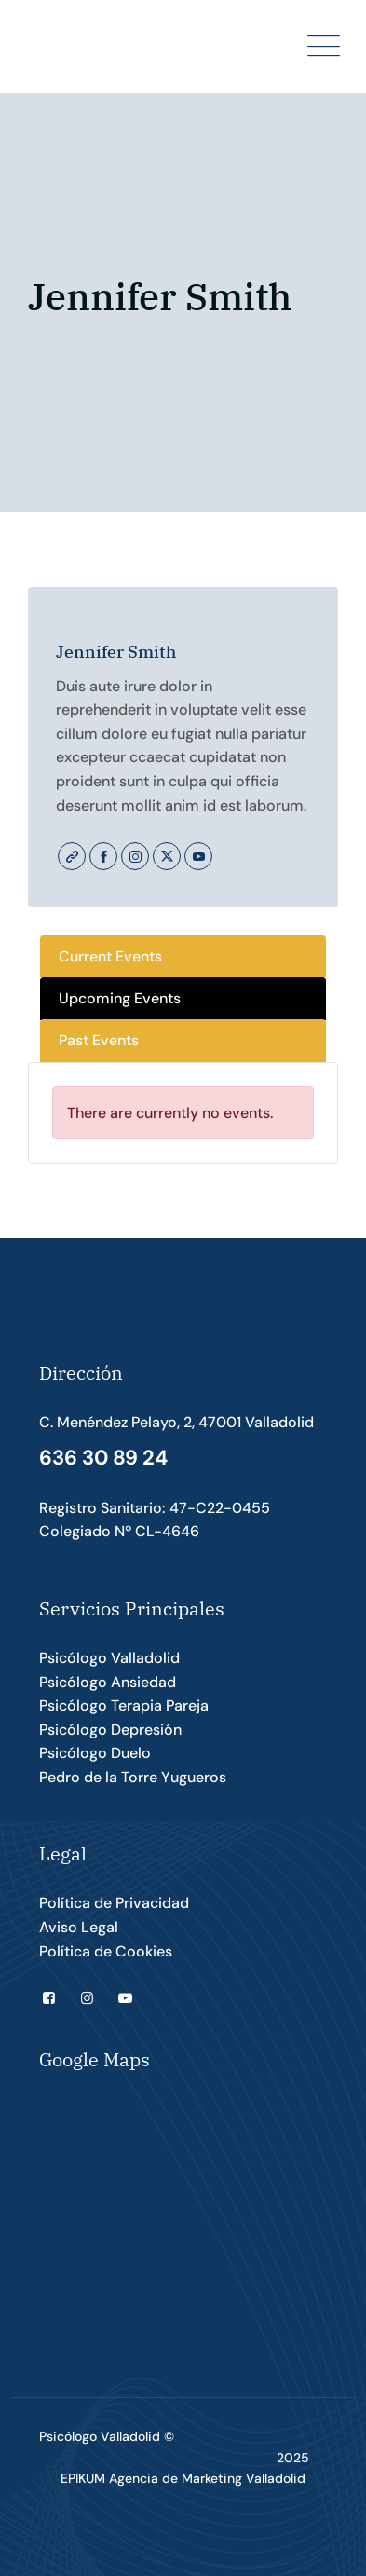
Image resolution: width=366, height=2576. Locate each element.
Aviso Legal (78, 1927)
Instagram (135, 856)
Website (72, 856)
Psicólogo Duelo (95, 1753)
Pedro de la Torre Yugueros (132, 1777)
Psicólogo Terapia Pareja (124, 1705)
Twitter (167, 856)
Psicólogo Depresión (110, 1729)
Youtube (198, 856)
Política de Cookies (105, 1951)
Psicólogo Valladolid (109, 1658)
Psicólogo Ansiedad (107, 1682)
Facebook (103, 856)
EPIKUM (83, 2478)
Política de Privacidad (114, 1903)
